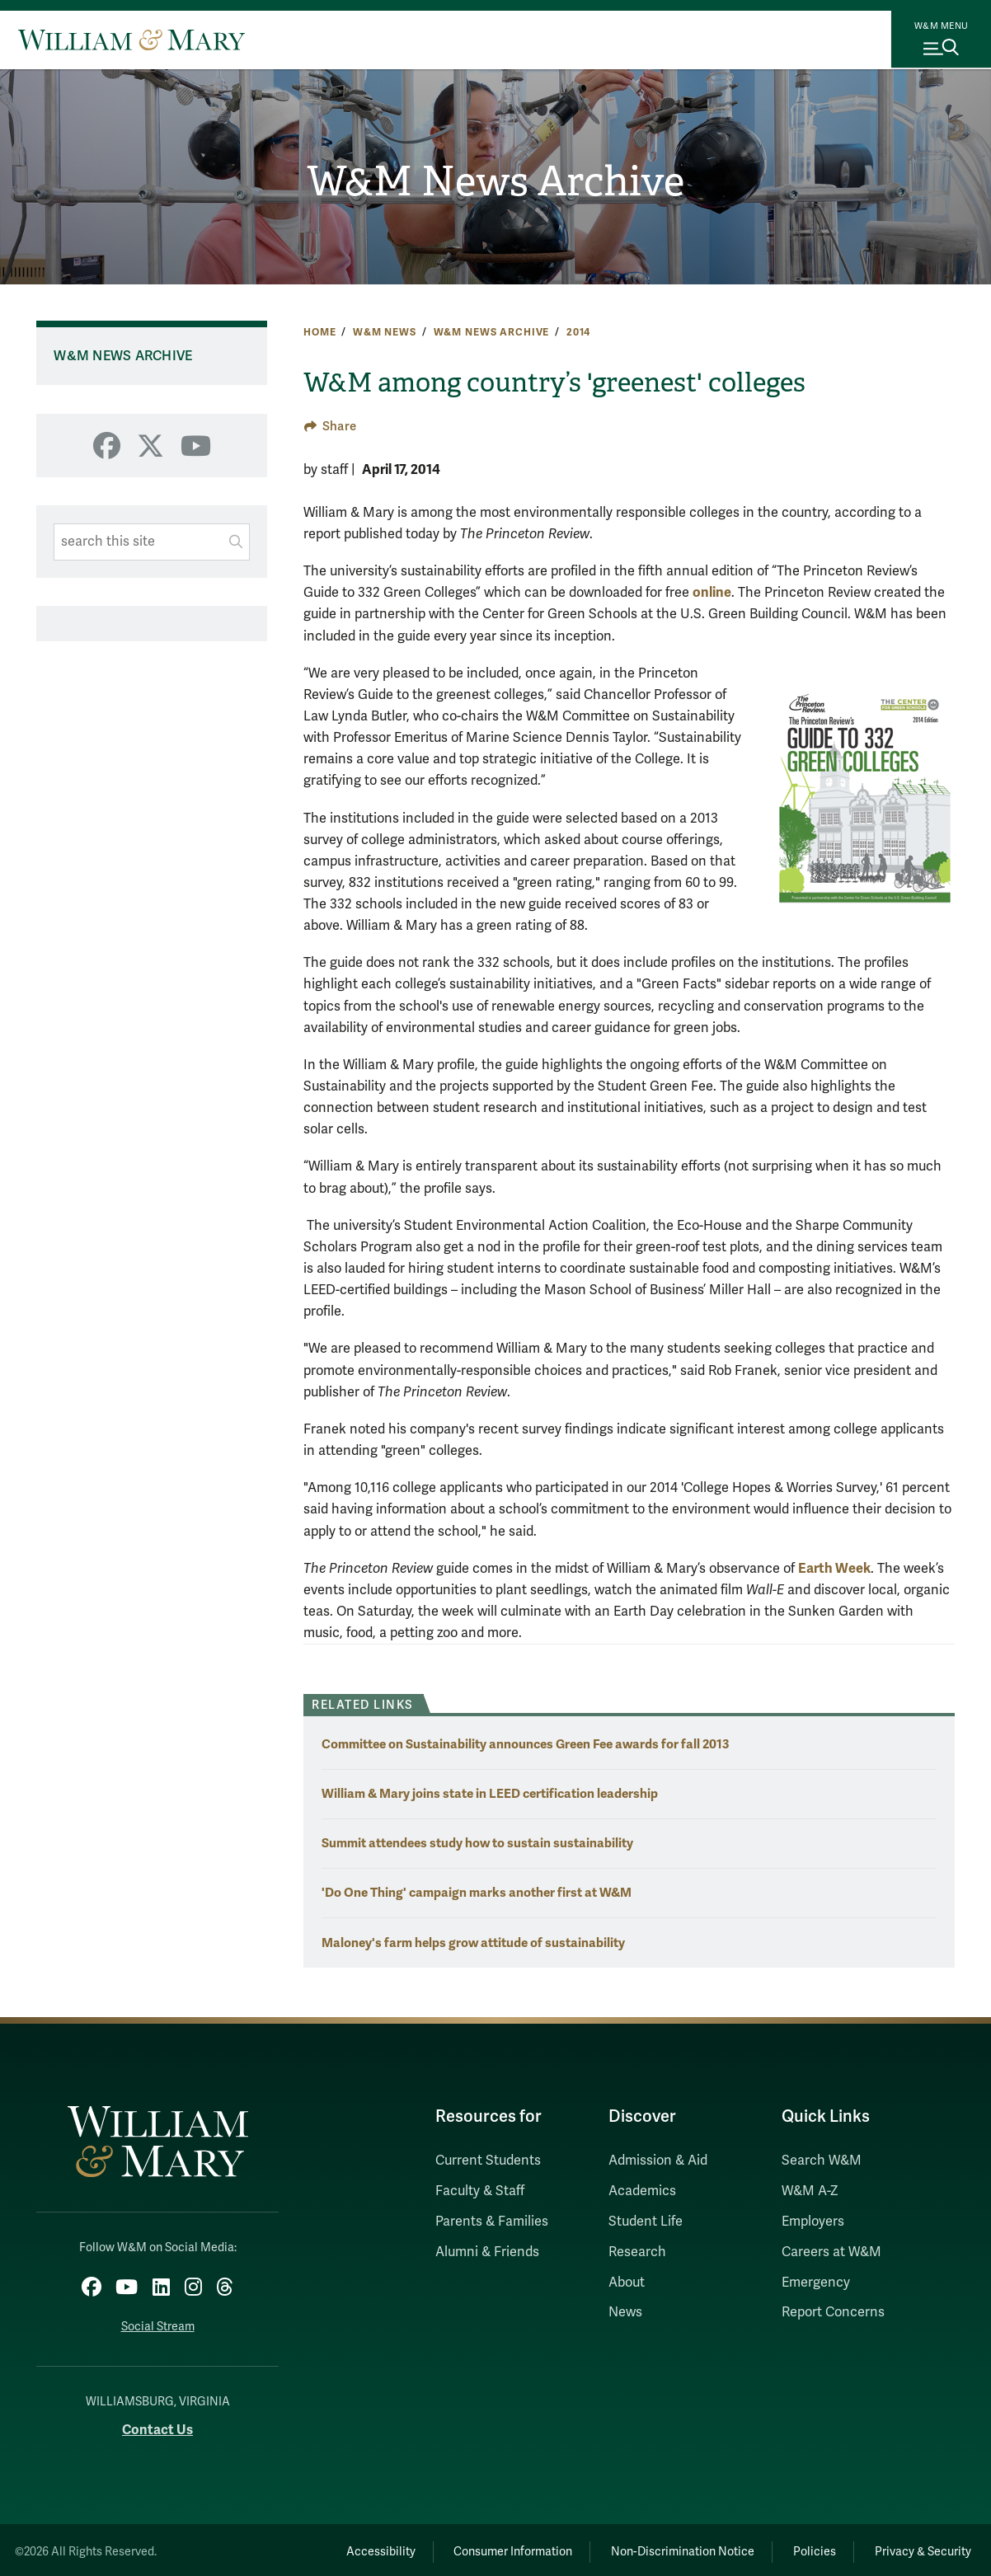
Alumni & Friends (487, 2252)
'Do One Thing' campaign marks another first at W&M (477, 1892)
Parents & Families (491, 2221)
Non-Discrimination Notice (658, 2548)
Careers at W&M (831, 2252)
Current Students (488, 2160)
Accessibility (337, 2548)
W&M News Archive (495, 181)
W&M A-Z (810, 2191)
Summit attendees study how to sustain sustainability (477, 1843)
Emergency (816, 2282)
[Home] (131, 39)
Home (319, 332)
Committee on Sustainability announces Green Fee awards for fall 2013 (525, 1744)
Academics (642, 2191)
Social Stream (158, 2323)
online (712, 592)
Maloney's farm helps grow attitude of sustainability (473, 1942)
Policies (800, 2548)
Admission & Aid (657, 2160)
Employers (813, 2221)
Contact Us (157, 2425)
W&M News (384, 332)
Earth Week (834, 1568)
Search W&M (822, 2160)
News (625, 2312)
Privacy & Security (919, 2548)
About (626, 2282)
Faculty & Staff (479, 2191)
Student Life (645, 2221)
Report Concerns (833, 2312)
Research (637, 2252)
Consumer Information (479, 2548)
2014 (578, 332)
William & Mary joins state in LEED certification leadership (490, 1793)
